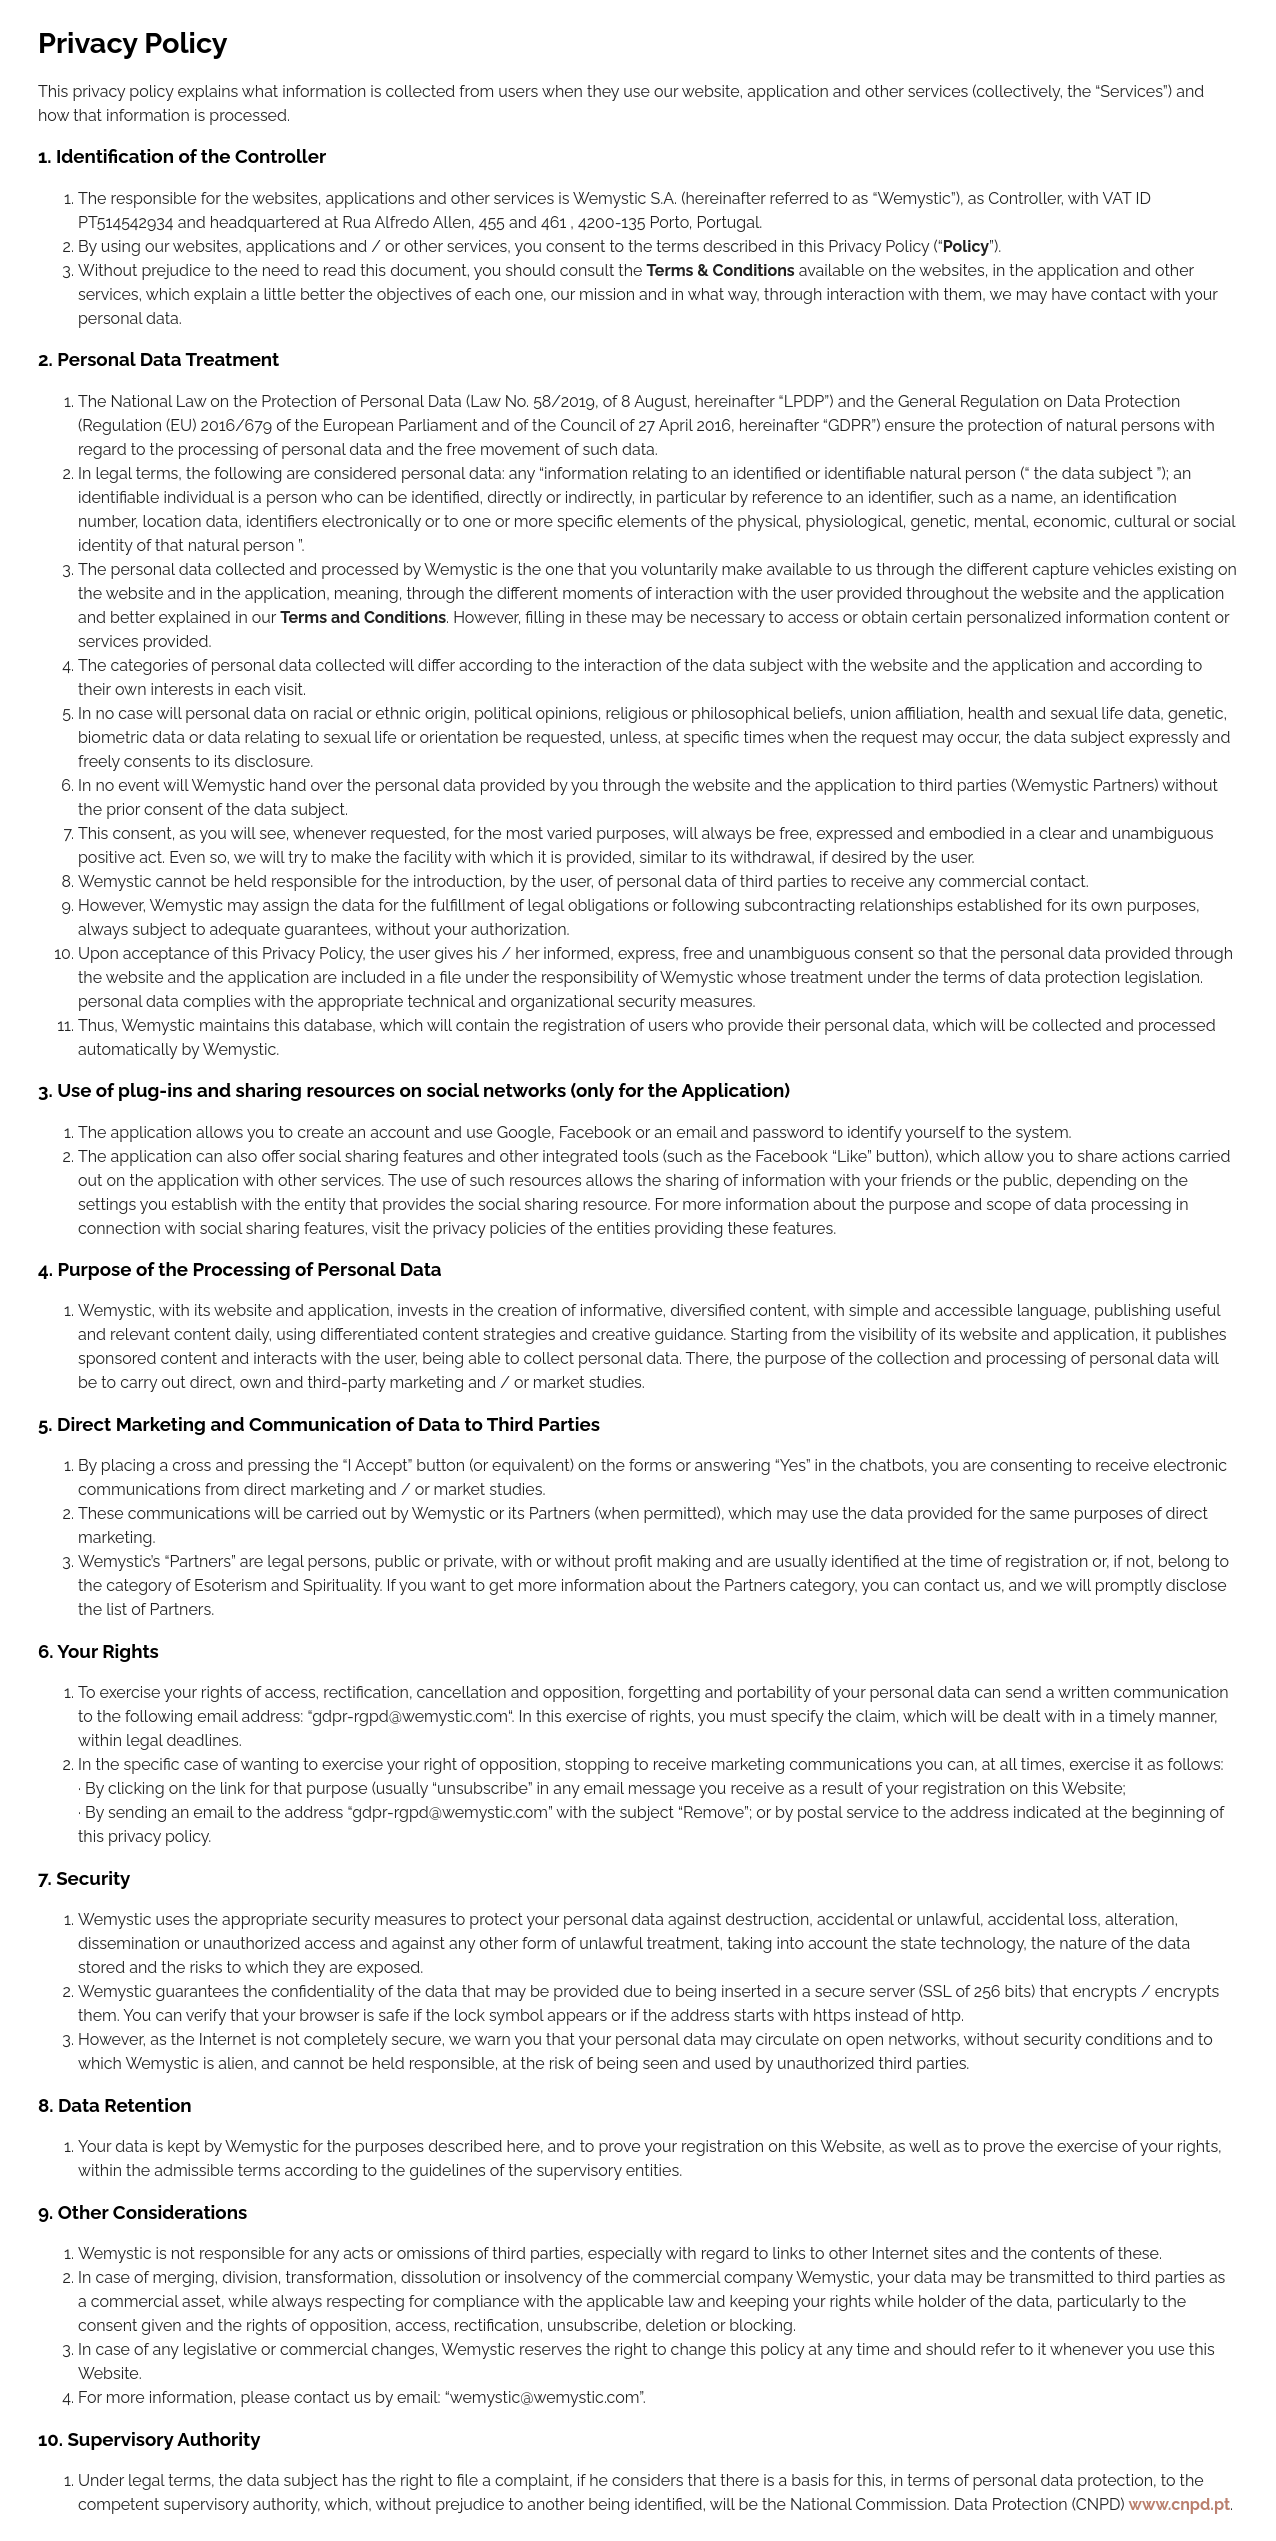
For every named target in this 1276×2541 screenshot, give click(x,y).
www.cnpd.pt (1180, 2504)
